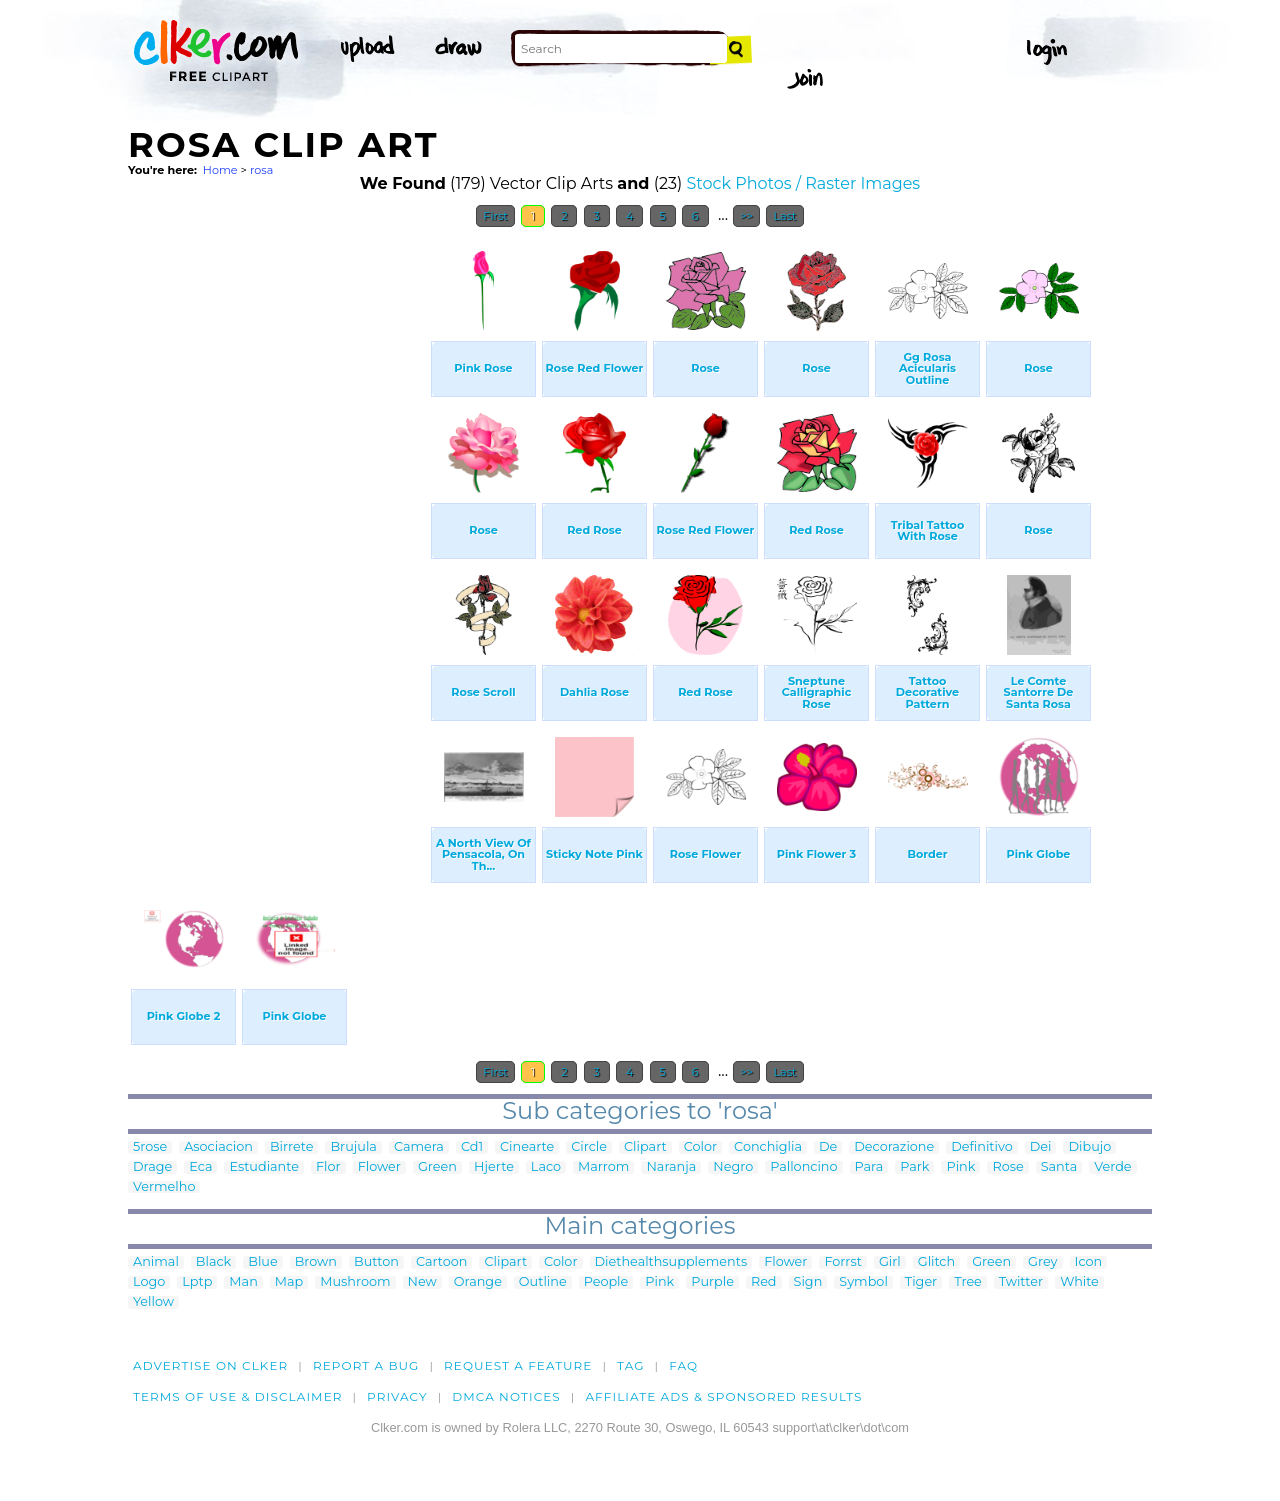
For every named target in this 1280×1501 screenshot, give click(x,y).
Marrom (603, 1167)
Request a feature (518, 1365)
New (422, 1282)
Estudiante (264, 1167)
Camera (419, 1147)
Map (289, 1282)
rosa (261, 170)
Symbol (863, 1282)
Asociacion (218, 1147)
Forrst (842, 1262)
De (828, 1147)
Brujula (353, 1147)
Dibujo (1089, 1147)
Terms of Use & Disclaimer (238, 1396)
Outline (543, 1282)
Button (376, 1262)
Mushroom (355, 1282)
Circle (589, 1147)
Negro (733, 1167)
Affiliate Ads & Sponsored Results (723, 1396)
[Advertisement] (278, 538)
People (606, 1282)
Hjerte (494, 1167)
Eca (200, 1167)
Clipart (645, 1147)
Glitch (936, 1262)
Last (784, 216)
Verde (1112, 1167)
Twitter (1021, 1282)
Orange (478, 1282)
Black (213, 1262)
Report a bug (366, 1365)
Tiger (921, 1282)
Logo (149, 1282)
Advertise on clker (210, 1365)
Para (869, 1167)
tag (630, 1365)
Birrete (292, 1147)
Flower (379, 1167)
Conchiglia (768, 1147)
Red (764, 1282)
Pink (960, 1167)
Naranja (671, 1167)
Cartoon (442, 1262)
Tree (968, 1282)
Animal (156, 1262)
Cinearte (527, 1147)
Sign (808, 1282)
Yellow (153, 1302)
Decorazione (894, 1147)
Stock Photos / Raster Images (803, 183)
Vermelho (164, 1187)
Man (243, 1282)
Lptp (197, 1282)
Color (700, 1147)
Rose (1007, 1167)
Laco (546, 1167)
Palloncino (803, 1167)
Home (220, 170)
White (1079, 1282)
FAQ (683, 1365)
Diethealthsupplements (671, 1262)
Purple (712, 1282)
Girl (890, 1262)
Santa (1059, 1167)
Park (914, 1167)
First (495, 216)
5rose (150, 1147)
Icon (1089, 1262)
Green (437, 1167)
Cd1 (472, 1147)
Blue (262, 1262)
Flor (328, 1167)
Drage (152, 1167)
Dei (1041, 1147)
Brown (316, 1262)
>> (746, 216)
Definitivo (981, 1147)
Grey (1042, 1262)
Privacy (397, 1396)
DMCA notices (506, 1396)
